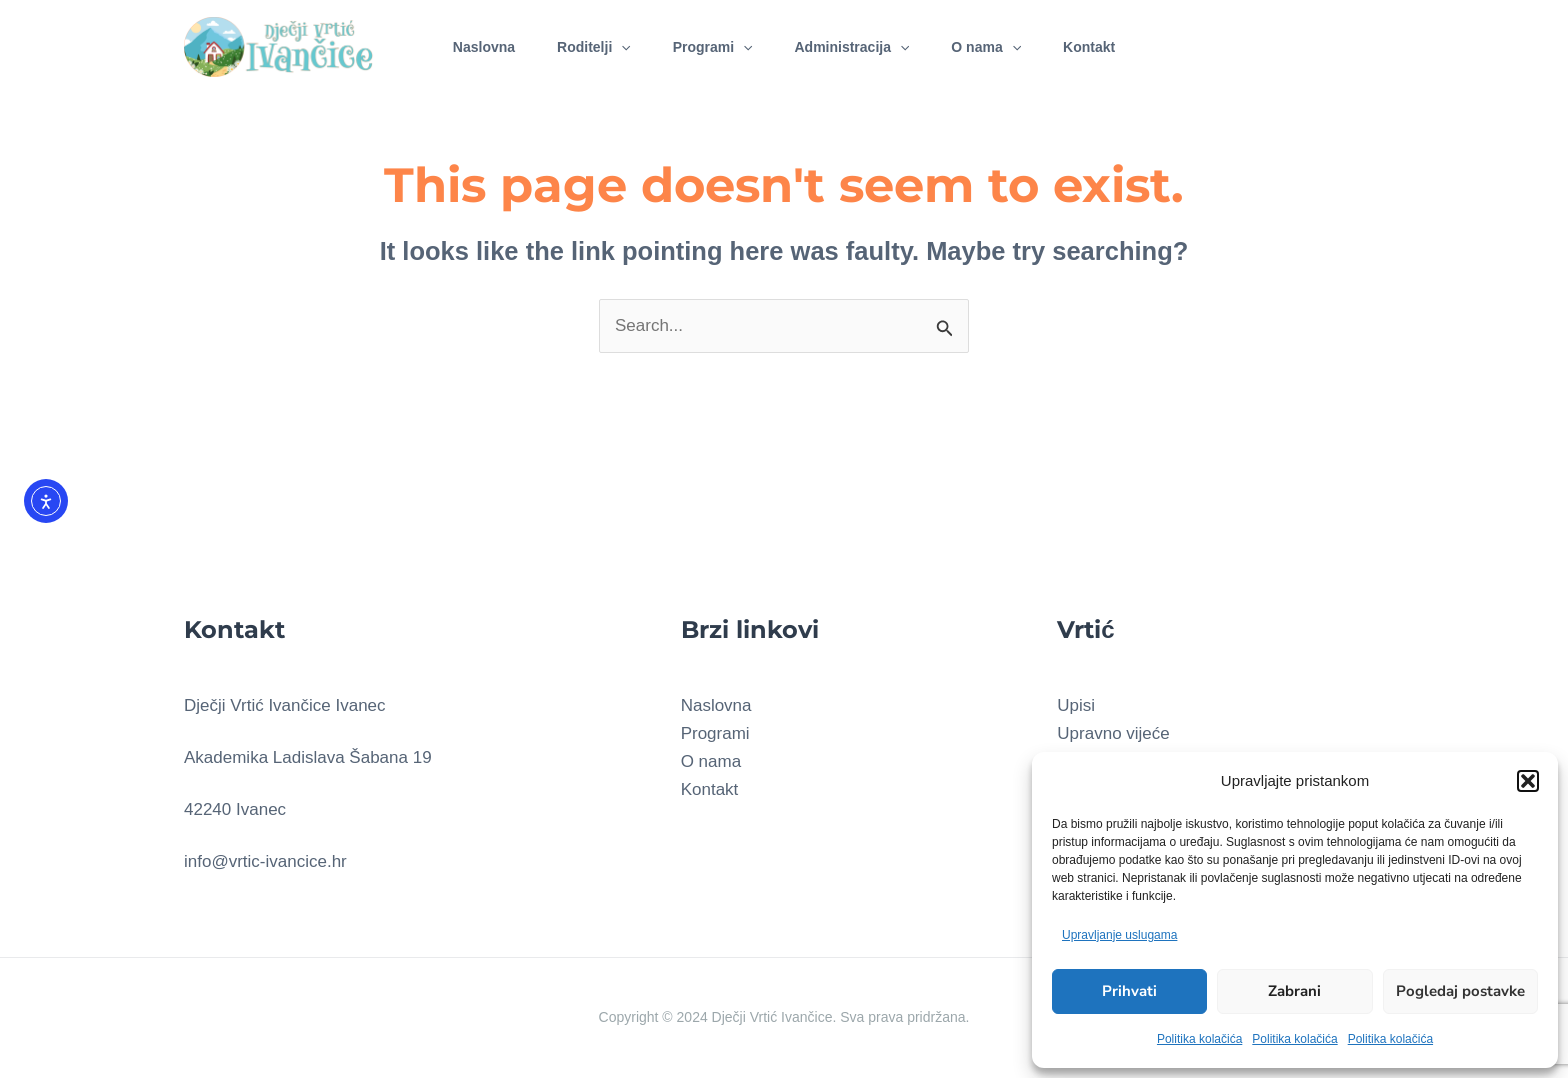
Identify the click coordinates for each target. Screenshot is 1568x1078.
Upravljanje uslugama (1119, 935)
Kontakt (1104, 44)
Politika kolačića (1199, 1039)
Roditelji (585, 44)
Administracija (854, 44)
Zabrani (1294, 991)
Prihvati (1129, 991)
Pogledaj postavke (1460, 991)
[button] (1528, 781)
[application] (612, 44)
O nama (995, 44)
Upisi (1076, 705)
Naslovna (469, 44)
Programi (710, 44)
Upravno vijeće (1113, 733)
